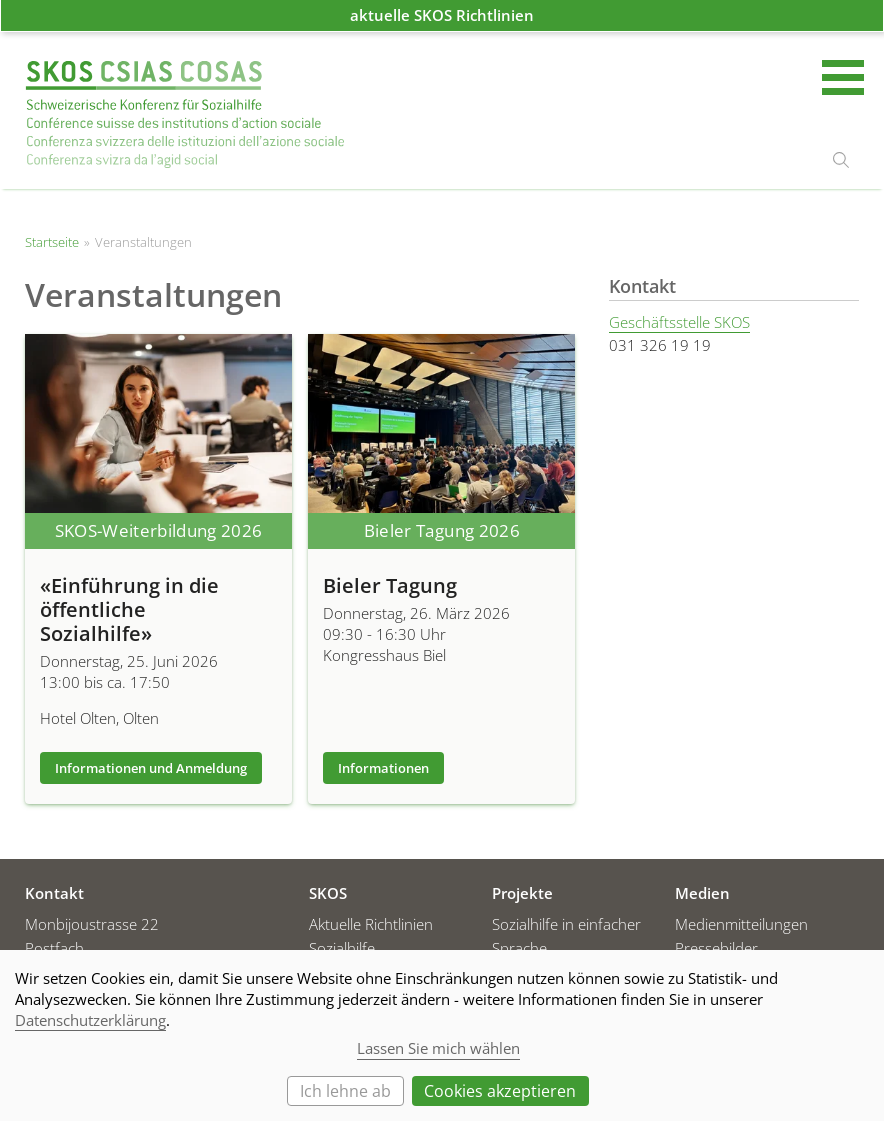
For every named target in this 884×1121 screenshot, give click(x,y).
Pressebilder (716, 948)
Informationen (383, 768)
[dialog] (442, 1035)
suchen (841, 160)
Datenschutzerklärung (90, 1020)
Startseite (185, 114)
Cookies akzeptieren (500, 1091)
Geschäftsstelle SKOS (679, 322)
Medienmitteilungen (741, 924)
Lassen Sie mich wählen (438, 1048)
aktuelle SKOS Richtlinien (442, 15)
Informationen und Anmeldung (151, 768)
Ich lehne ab (345, 1091)
